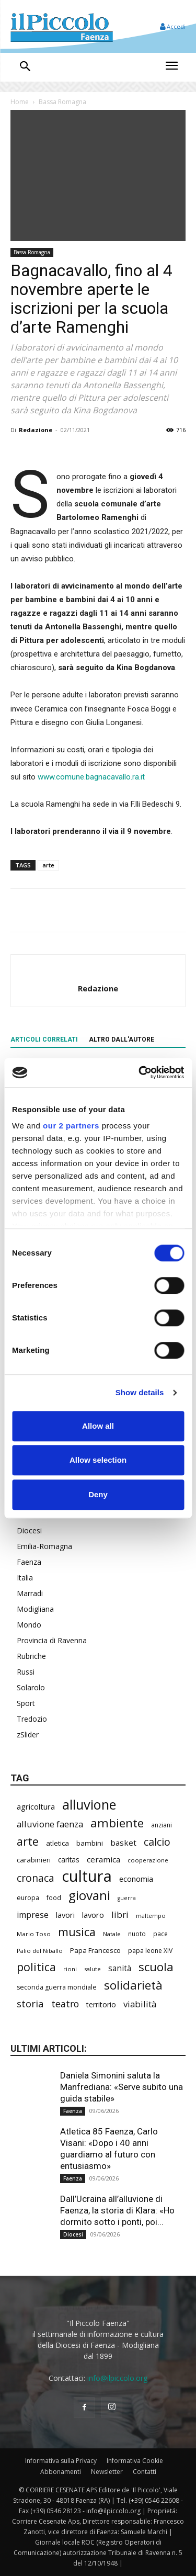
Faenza (29, 1562)
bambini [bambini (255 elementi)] (89, 1843)
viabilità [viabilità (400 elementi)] (139, 2003)
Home (19, 101)
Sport (26, 1703)
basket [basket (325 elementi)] (123, 1842)
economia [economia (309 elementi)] (136, 1878)
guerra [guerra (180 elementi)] (127, 1898)
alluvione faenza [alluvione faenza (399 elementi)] (50, 1823)
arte (48, 865)
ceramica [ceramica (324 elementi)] (103, 1859)
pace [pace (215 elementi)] (160, 1933)
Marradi (30, 1593)
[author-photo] (98, 971)
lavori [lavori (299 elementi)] (65, 1915)
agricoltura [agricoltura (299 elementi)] (36, 1806)
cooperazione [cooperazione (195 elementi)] (148, 1860)
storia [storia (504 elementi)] (30, 2003)
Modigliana (35, 1609)
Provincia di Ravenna (52, 1640)
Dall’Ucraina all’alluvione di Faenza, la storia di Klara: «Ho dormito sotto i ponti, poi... (117, 2210)
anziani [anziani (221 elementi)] (161, 1825)
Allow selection (98, 1459)
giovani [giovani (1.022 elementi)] (89, 1895)
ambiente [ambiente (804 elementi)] (117, 1822)
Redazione (35, 430)
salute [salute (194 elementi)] (92, 1969)
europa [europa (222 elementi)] (28, 1897)
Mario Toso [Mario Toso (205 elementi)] (34, 1934)
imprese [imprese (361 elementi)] (33, 1915)
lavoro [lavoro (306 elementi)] (93, 1915)
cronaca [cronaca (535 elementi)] (35, 1877)
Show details (140, 1392)
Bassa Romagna (62, 101)
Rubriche (31, 1656)
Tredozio (32, 1719)
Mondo (29, 1625)
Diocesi (29, 1530)
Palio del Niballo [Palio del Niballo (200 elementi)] (40, 1950)
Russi (25, 1672)
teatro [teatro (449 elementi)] (65, 2003)
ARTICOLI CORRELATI (44, 1039)
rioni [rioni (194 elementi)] (70, 1969)
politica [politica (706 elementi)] (36, 1966)
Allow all (98, 1425)
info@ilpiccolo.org (117, 2378)
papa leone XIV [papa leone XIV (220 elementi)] (150, 1950)
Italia (25, 1578)
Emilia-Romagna (44, 1546)
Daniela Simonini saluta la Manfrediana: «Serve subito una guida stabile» (121, 2087)
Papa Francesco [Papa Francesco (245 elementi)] (95, 1950)
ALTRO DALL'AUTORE (121, 1039)
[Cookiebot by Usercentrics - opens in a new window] (139, 1072)
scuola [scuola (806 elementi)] (156, 1966)
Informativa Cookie (135, 2460)
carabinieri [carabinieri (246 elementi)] (34, 1860)
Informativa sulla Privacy (61, 2460)
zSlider (28, 1734)
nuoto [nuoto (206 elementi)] (137, 1933)
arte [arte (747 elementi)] (28, 1841)
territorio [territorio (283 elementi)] (101, 2004)
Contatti (144, 2471)
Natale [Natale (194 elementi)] (112, 1934)
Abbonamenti (60, 2471)
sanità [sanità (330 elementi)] (119, 1968)
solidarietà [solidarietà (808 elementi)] (133, 1985)
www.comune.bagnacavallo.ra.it (91, 777)
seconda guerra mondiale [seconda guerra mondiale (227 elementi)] (57, 1987)
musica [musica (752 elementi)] (77, 1931)
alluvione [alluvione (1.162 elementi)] (89, 1804)
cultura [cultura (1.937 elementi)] (87, 1876)
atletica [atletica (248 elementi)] (57, 1843)
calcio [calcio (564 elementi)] (157, 1841)
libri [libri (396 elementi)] (120, 1914)
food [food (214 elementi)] (54, 1897)
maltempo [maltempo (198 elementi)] (151, 1915)
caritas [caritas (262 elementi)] (68, 1860)
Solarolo (31, 1687)
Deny (98, 1494)
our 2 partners (71, 1125)
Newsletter (107, 2471)
